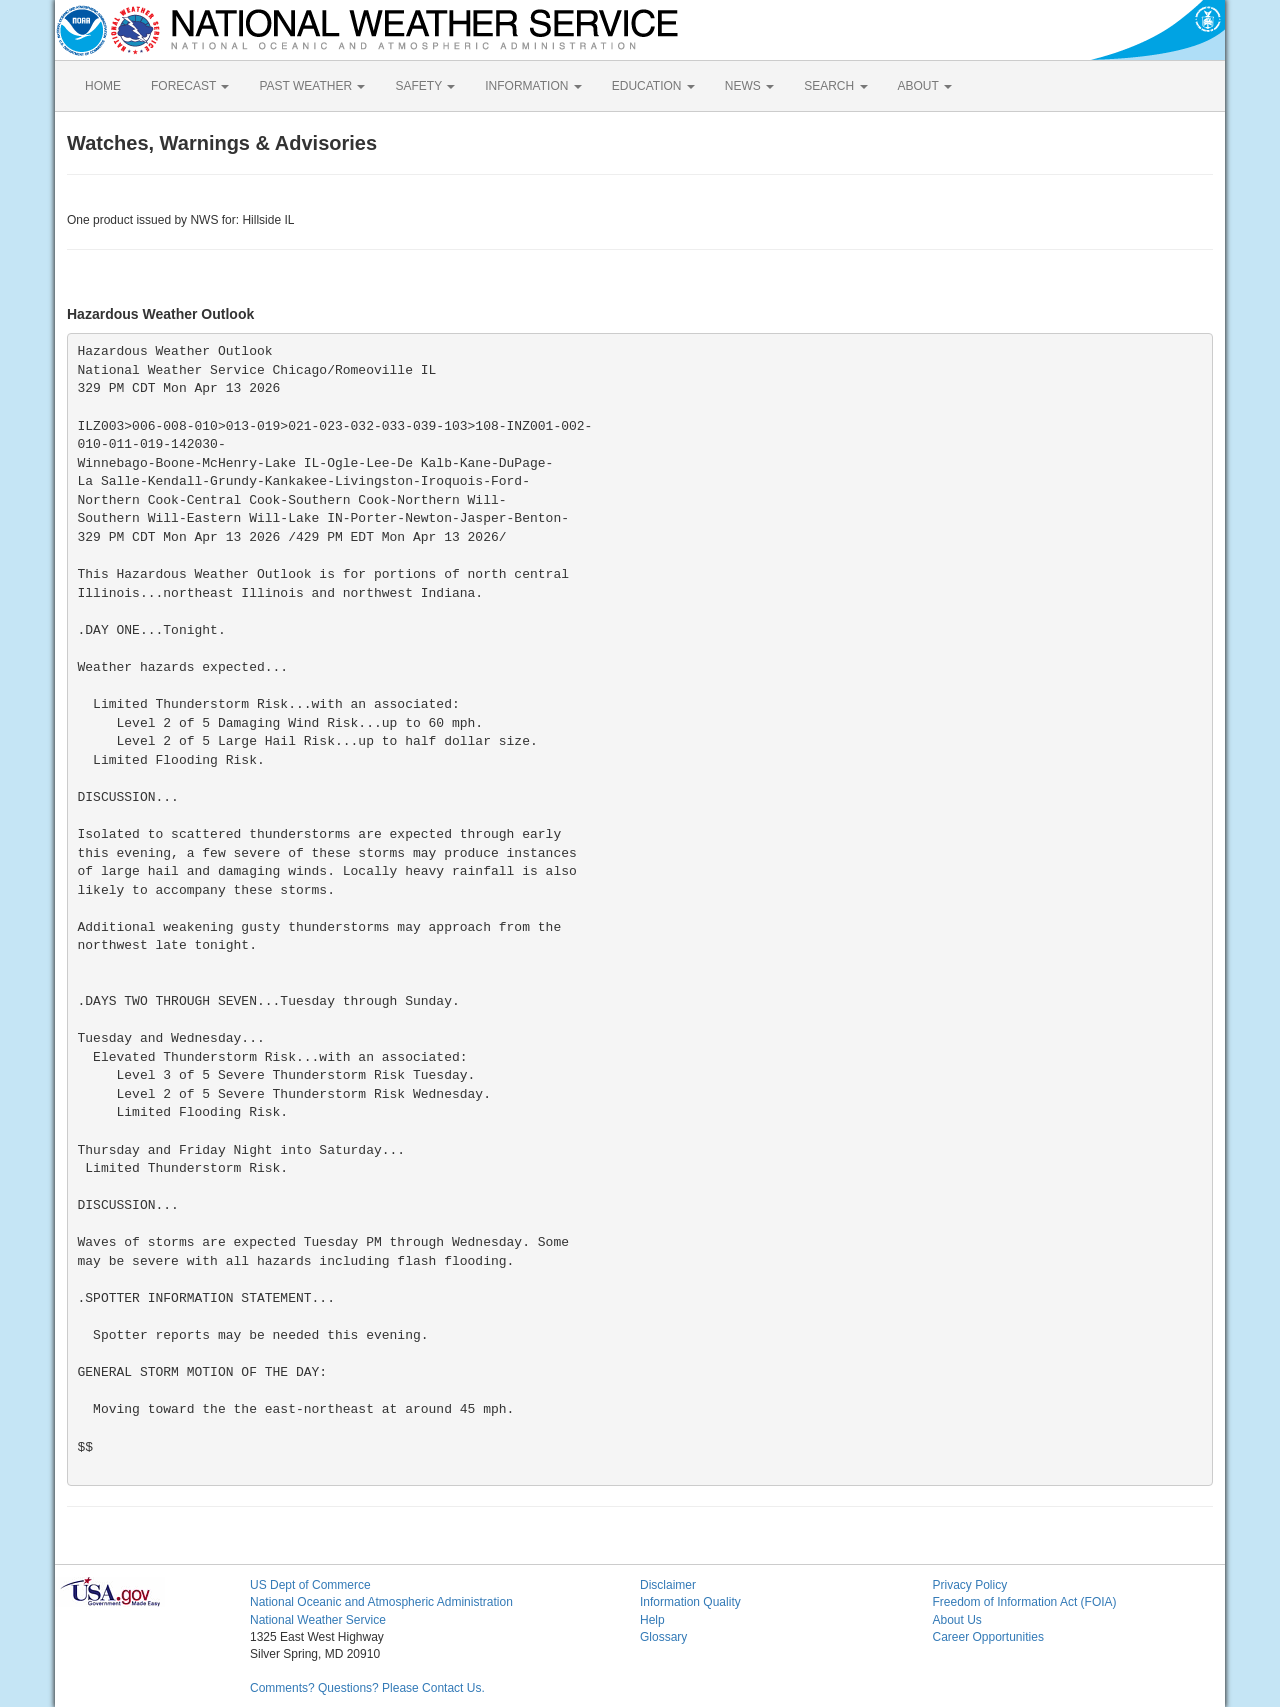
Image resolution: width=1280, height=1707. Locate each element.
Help (652, 1620)
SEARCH (835, 86)
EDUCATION (653, 86)
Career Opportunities (988, 1637)
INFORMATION (533, 86)
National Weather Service (318, 1620)
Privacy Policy (970, 1585)
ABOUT (925, 86)
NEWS (749, 86)
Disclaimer (668, 1585)
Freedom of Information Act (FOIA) (1025, 1602)
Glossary (663, 1637)
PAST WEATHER (312, 86)
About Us (957, 1620)
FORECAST (190, 86)
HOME (103, 86)
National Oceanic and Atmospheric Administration (381, 1602)
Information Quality (690, 1602)
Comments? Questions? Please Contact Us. (367, 1688)
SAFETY (425, 86)
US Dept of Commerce (310, 1585)
